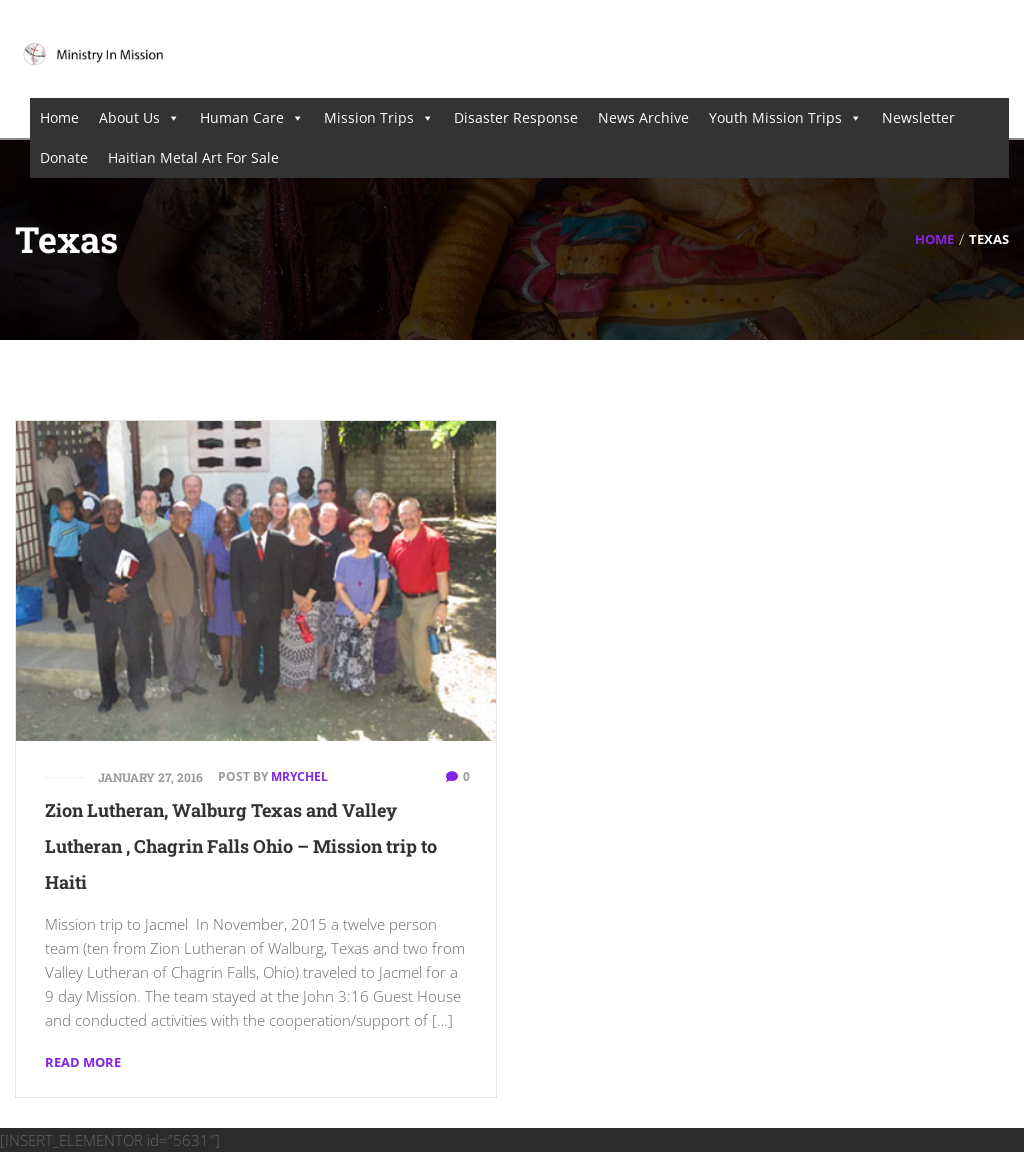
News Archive (643, 117)
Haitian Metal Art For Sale (193, 157)
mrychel (299, 776)
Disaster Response (516, 117)
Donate (64, 157)
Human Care (252, 118)
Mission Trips (379, 118)
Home (59, 117)
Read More (83, 1062)
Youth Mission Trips (785, 118)
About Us (139, 118)
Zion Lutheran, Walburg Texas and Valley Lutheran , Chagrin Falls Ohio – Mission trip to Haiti (241, 846)
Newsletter (918, 117)
